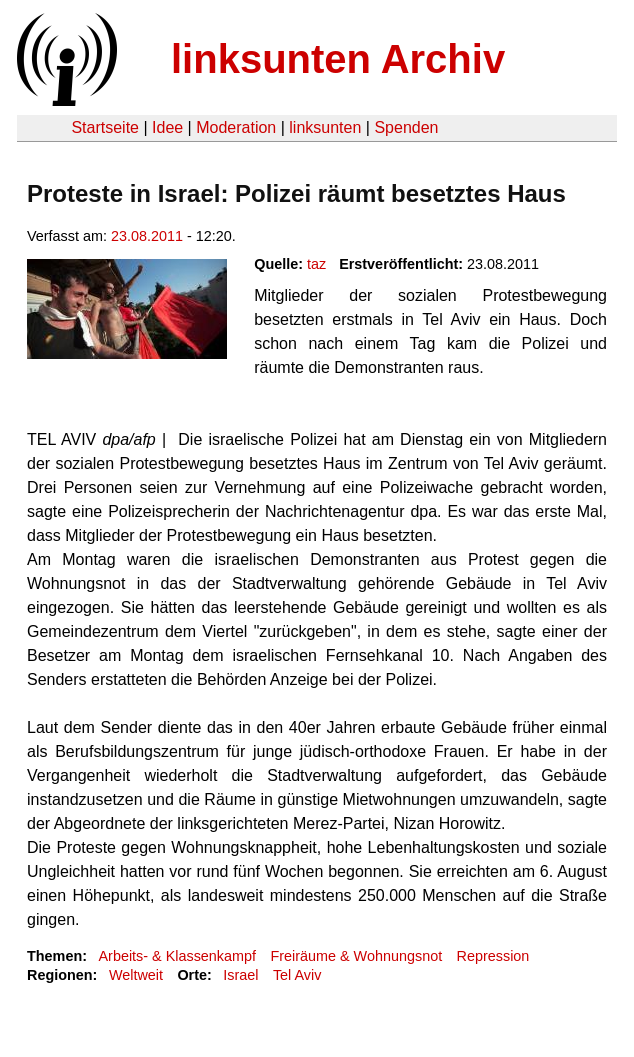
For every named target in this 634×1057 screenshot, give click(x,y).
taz (316, 264)
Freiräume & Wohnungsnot (356, 956)
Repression (493, 956)
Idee (167, 127)
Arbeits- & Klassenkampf (177, 956)
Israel (240, 975)
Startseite (105, 127)
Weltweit (136, 975)
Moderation (236, 127)
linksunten (325, 127)
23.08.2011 (147, 236)
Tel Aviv (297, 975)
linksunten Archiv (338, 59)
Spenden (406, 127)
